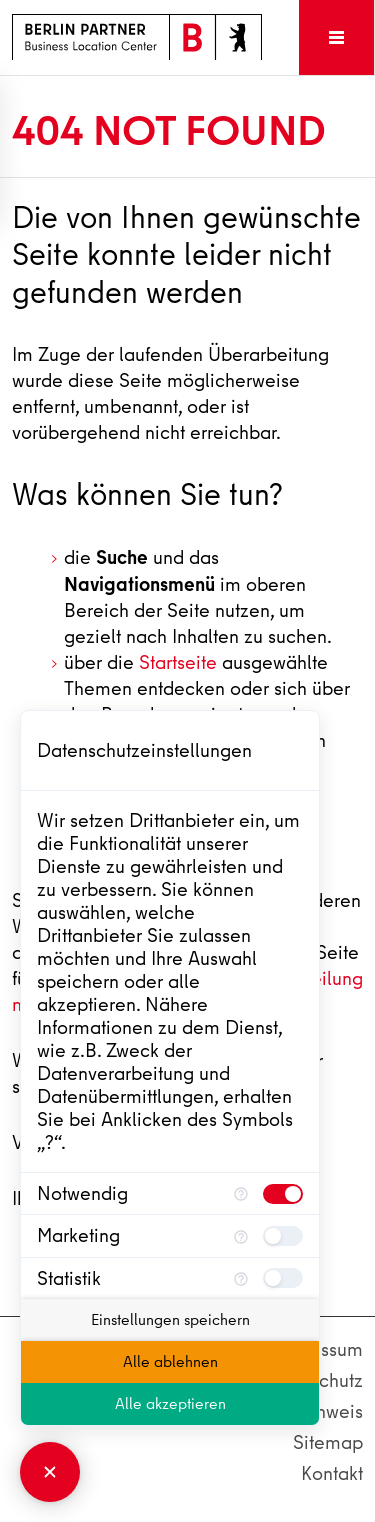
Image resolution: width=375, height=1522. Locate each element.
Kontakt (332, 1473)
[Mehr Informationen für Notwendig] (241, 1193)
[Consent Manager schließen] (50, 1472)
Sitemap (328, 1442)
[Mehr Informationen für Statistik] (241, 1278)
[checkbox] (283, 1194)
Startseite (178, 662)
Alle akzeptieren (170, 1404)
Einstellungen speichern (170, 1320)
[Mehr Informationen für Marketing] (241, 1235)
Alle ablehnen (170, 1362)
